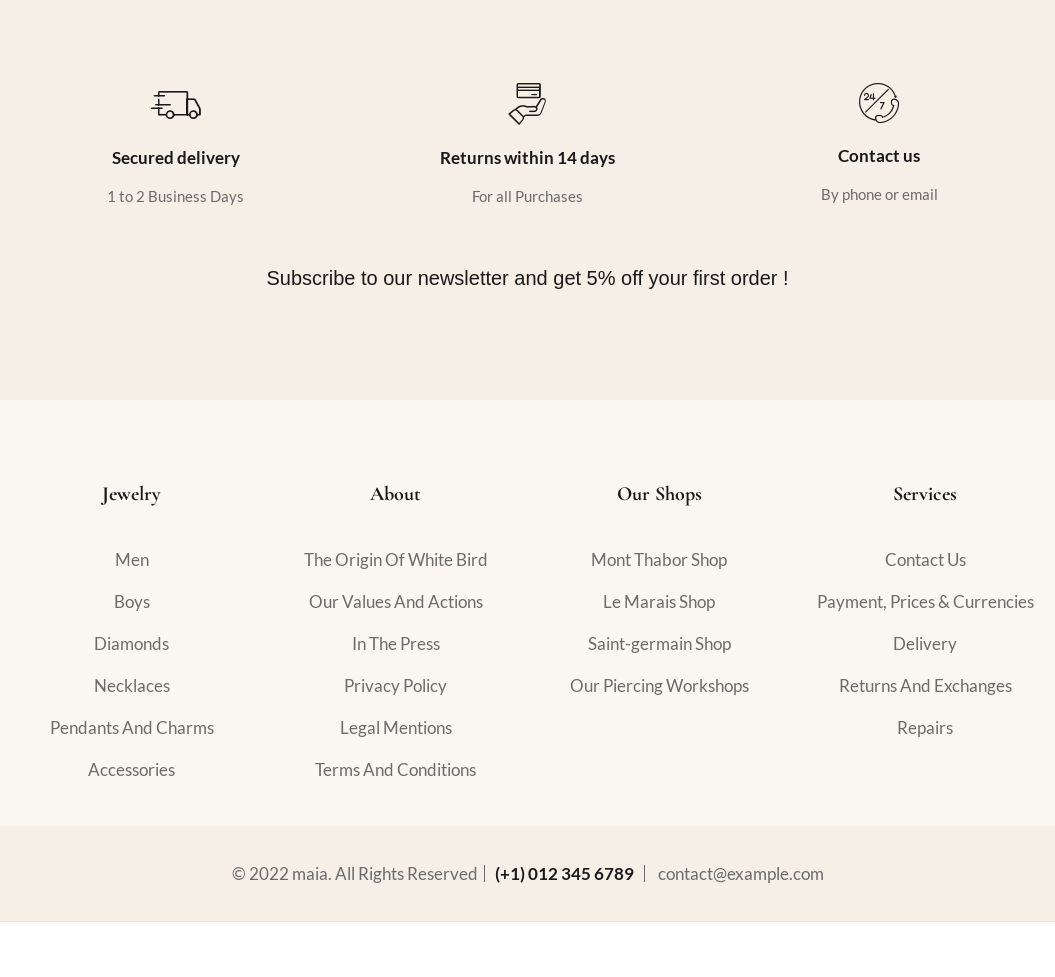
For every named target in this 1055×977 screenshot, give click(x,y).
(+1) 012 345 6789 (564, 873)
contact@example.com (741, 873)
